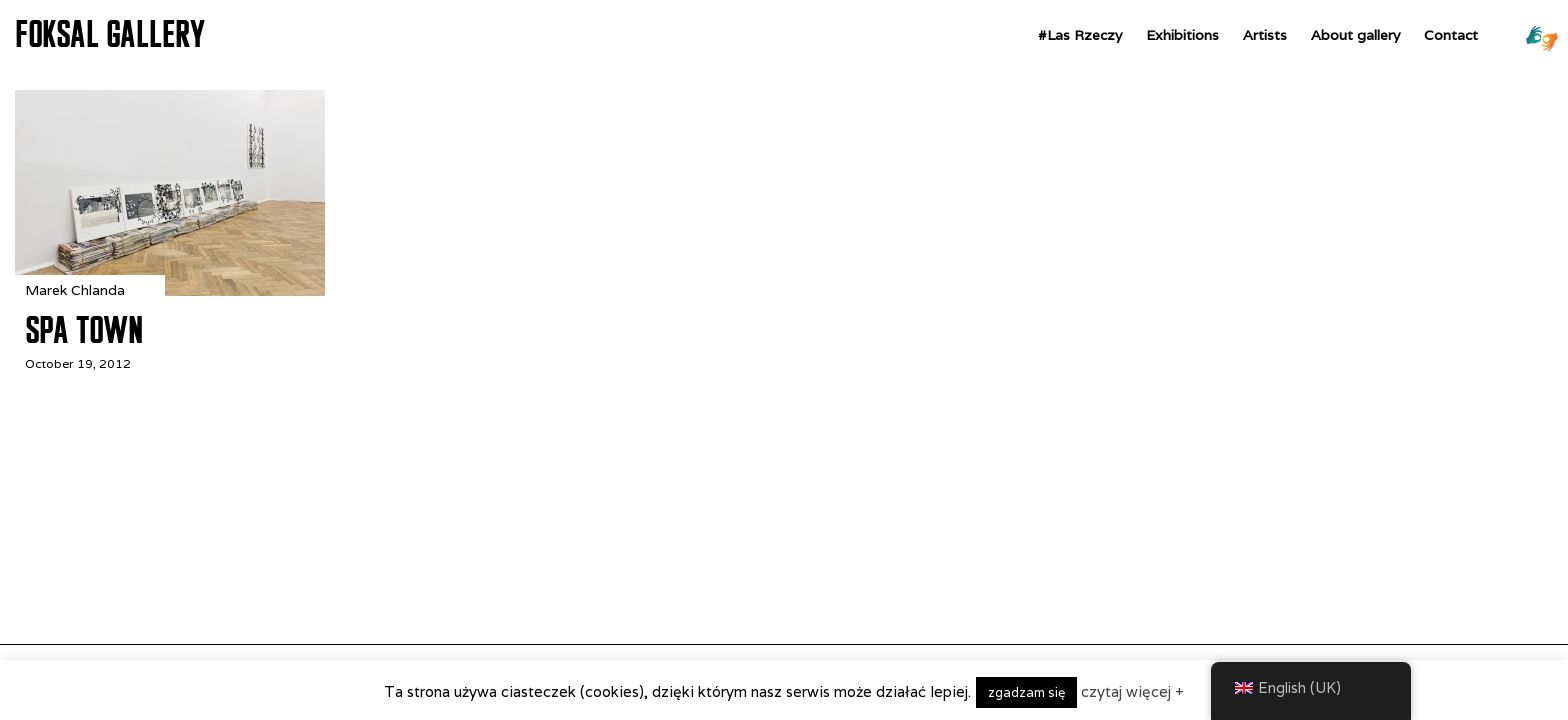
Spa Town (83, 330)
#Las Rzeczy (1080, 35)
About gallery (1355, 35)
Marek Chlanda (75, 290)
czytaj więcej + (1132, 691)
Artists (1265, 35)
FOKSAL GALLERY (110, 34)
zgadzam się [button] (1026, 692)
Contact (1451, 35)
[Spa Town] (170, 290)
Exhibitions (1182, 35)
